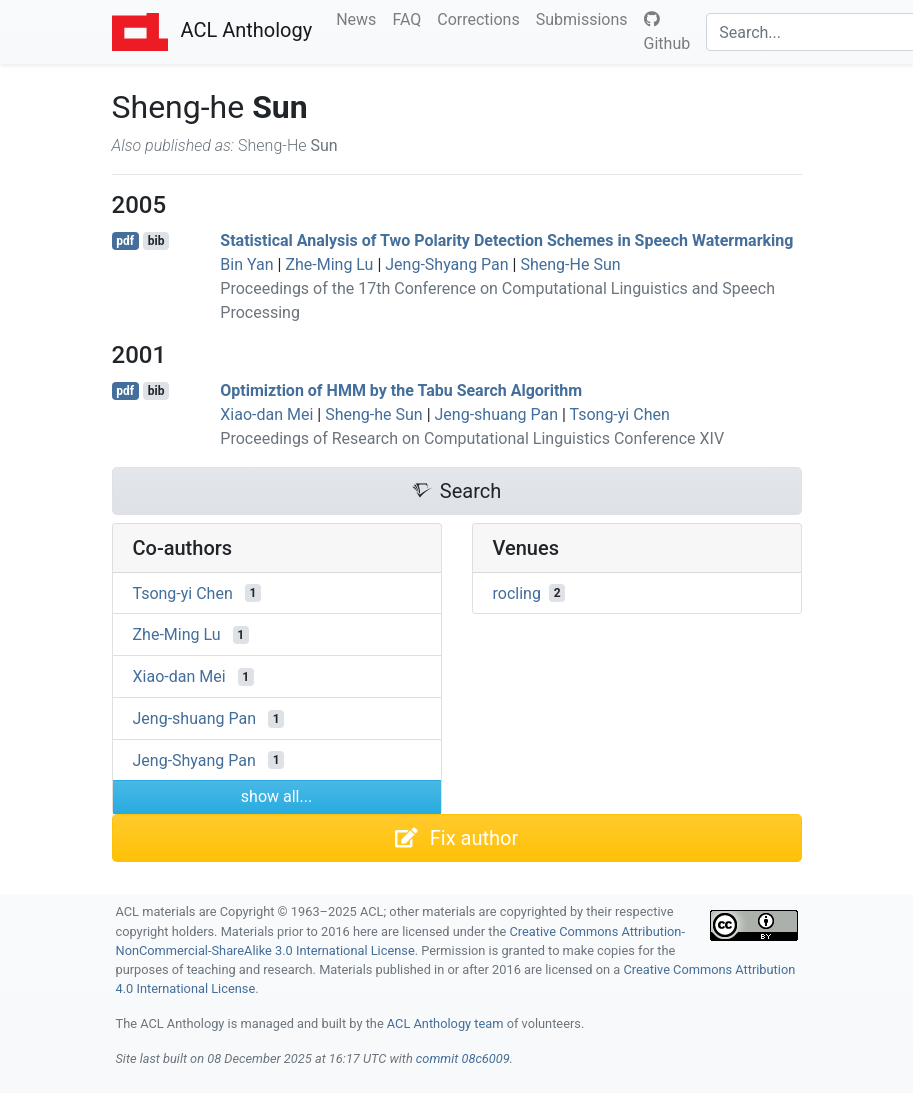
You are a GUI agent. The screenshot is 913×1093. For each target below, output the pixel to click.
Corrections (482, 18)
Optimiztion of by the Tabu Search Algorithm (401, 390)
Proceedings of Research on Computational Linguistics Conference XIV (472, 438)
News (360, 18)
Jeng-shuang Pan (496, 414)
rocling (517, 592)
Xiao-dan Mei (266, 414)
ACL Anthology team (445, 1023)
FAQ (410, 18)
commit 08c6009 (463, 1058)
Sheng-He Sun (570, 264)
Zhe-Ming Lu (329, 264)
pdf (125, 241)
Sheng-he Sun (373, 414)
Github (667, 32)
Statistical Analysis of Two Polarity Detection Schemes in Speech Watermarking (506, 240)
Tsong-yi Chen (620, 414)
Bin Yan (246, 264)
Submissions (586, 18)
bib (156, 241)
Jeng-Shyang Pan (446, 264)
